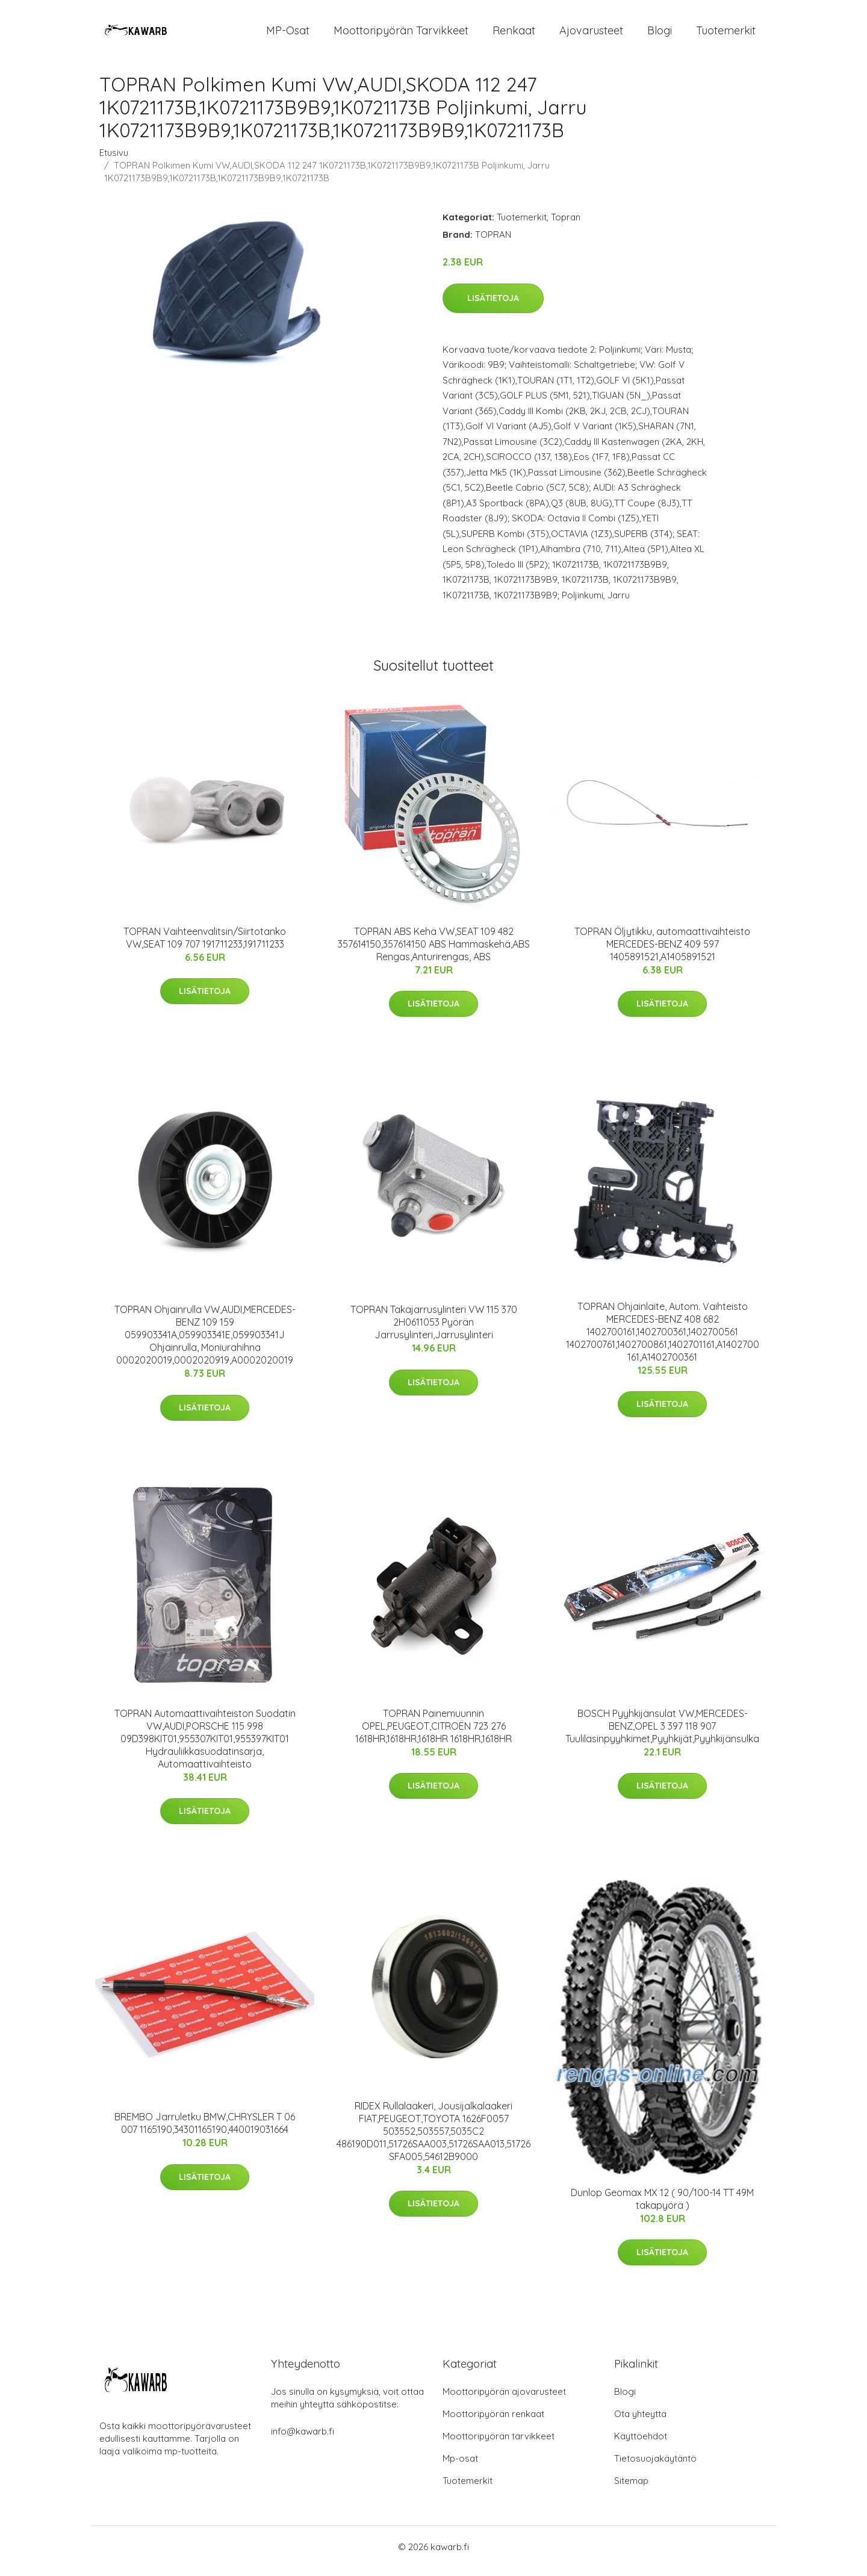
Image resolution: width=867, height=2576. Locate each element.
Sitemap (631, 2489)
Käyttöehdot (640, 2444)
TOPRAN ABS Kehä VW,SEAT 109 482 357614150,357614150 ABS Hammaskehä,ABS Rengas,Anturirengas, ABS (434, 952)
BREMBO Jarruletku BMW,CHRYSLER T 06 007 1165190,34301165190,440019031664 (204, 2131)
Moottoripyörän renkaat (493, 2422)
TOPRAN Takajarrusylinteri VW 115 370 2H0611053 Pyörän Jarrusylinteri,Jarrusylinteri (433, 1330)
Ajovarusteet (591, 35)
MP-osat (287, 35)
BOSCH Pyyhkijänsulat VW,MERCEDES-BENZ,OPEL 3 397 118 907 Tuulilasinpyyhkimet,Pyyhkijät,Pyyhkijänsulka (662, 1734)
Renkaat (514, 35)
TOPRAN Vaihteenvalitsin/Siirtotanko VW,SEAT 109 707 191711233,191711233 (204, 946)
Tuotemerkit (726, 35)
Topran (565, 225)
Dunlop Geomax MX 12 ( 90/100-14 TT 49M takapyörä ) (662, 2207)
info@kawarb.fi (302, 2439)
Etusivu (113, 161)
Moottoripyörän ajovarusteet (504, 2400)
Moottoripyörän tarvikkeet (401, 35)
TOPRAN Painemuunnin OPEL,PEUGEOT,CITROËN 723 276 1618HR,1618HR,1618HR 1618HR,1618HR (433, 1734)
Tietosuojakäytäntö (655, 2466)
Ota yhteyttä (640, 2422)
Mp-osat (460, 2466)
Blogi (659, 35)
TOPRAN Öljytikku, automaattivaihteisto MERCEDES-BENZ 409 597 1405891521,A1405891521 (662, 952)
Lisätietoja (493, 306)
